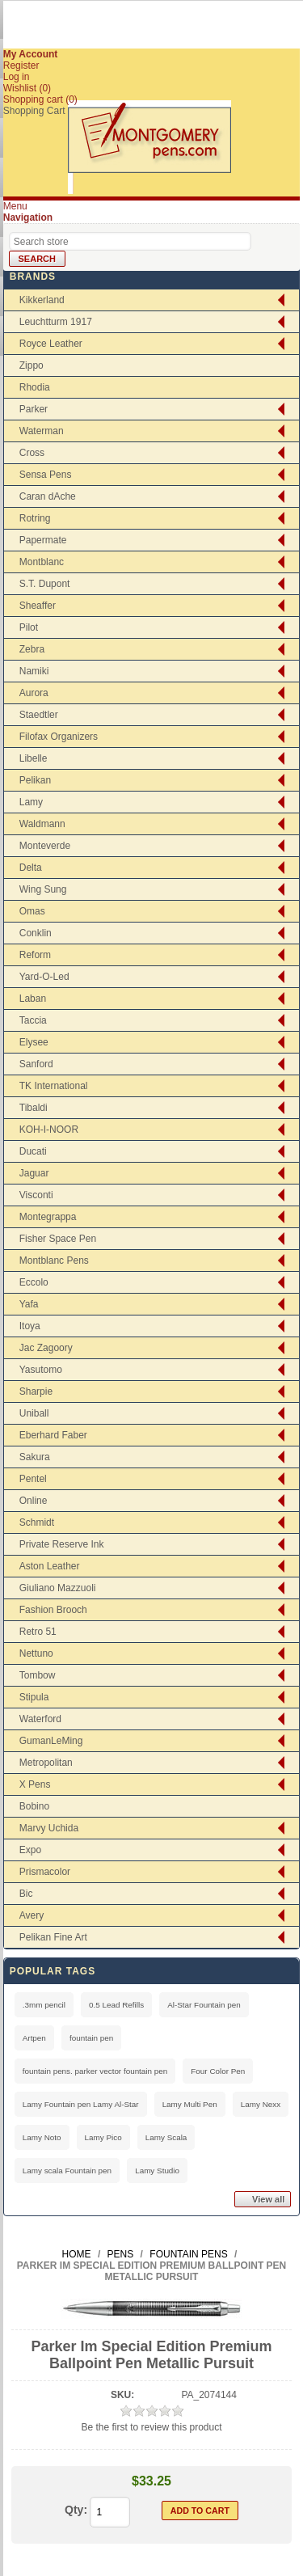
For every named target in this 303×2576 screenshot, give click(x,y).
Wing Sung (43, 889)
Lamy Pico (103, 2137)
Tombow (37, 1675)
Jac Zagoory (46, 1347)
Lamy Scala (166, 2137)
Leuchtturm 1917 (55, 321)
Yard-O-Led (44, 976)
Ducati (33, 1151)
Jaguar (34, 1173)
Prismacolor (44, 1871)
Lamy (31, 802)
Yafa (29, 1304)
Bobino (34, 1806)
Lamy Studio (157, 2170)
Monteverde (44, 845)
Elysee (33, 1042)
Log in (16, 76)
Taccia (33, 1020)
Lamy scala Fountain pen (67, 2170)
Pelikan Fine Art (53, 1937)
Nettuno (36, 1653)
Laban (32, 998)
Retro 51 (38, 1631)
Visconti (36, 1195)
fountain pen (91, 2037)
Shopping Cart (34, 110)
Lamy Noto (42, 2137)
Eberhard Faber (53, 1435)
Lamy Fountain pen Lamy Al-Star (81, 2104)
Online (33, 1500)
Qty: (76, 2509)
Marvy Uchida (48, 1828)
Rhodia (34, 387)
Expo (30, 1850)
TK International (53, 1086)
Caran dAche (47, 496)
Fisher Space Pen (57, 1238)
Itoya (29, 1326)
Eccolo (33, 1282)
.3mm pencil (44, 2004)
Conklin (35, 933)
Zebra (31, 649)
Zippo (31, 365)
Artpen (34, 2037)
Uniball (34, 1413)
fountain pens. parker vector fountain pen (95, 2071)
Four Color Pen (218, 2071)
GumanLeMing (51, 1740)
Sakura (34, 1457)
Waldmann (42, 824)
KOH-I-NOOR (48, 1129)
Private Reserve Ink (61, 1544)
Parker (33, 409)
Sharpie (36, 1391)
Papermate (43, 540)
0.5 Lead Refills (116, 2004)
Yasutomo (40, 1369)
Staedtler (38, 714)
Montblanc (41, 562)
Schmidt (36, 1522)
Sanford (36, 1064)
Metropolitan (46, 1762)
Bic (26, 1893)
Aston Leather (49, 1566)
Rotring (35, 518)
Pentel (33, 1478)
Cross (31, 452)
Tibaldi (33, 1107)
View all (268, 2199)
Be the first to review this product (151, 2427)
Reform (35, 955)
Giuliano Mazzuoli (57, 1588)
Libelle (33, 758)
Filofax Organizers (58, 736)
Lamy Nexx (260, 2104)
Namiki (34, 671)
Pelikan (35, 780)
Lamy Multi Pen (189, 2104)
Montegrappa (48, 1217)
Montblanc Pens (54, 1260)
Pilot (28, 627)
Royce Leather (50, 343)
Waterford (40, 1719)
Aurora (33, 693)
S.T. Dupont (44, 583)
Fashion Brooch (53, 1609)
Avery (31, 1915)
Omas (32, 911)
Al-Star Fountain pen (204, 2004)
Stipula (34, 1697)
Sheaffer (37, 605)
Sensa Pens (45, 474)
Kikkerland (42, 300)
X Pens (35, 1784)
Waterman (41, 431)
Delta (30, 867)
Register (21, 65)
